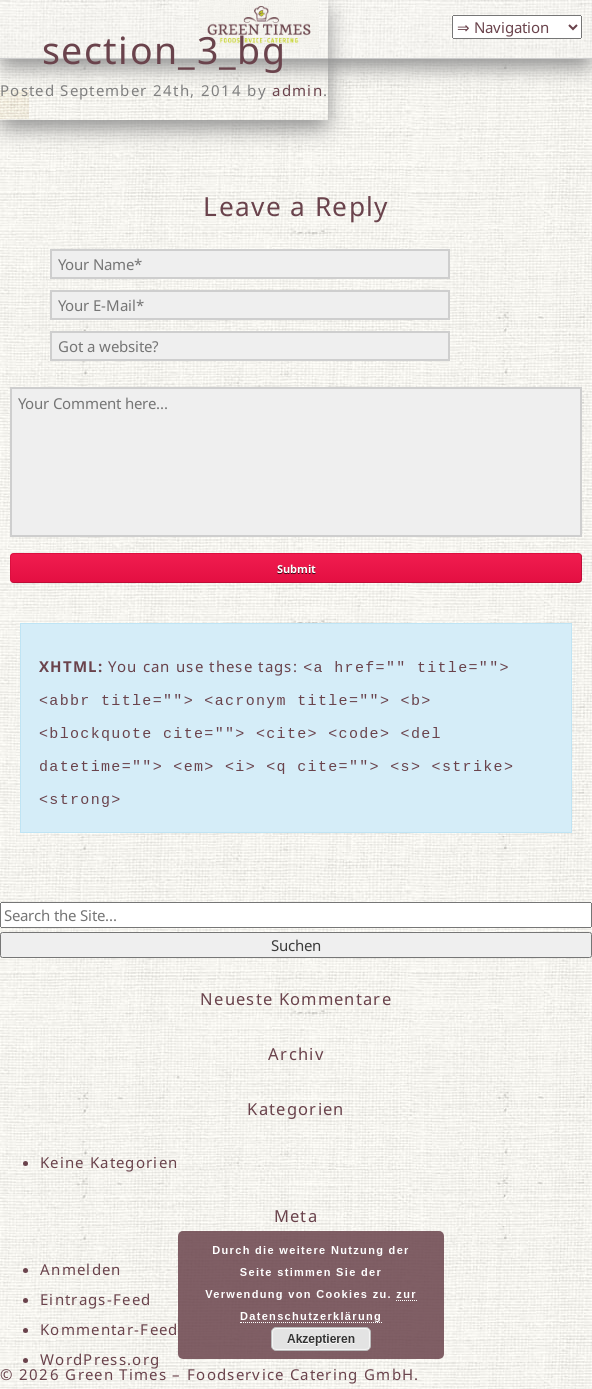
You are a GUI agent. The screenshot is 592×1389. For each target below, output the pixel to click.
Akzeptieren (321, 1339)
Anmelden (81, 1254)
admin (297, 90)
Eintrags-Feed (95, 1284)
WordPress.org (100, 1344)
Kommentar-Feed (109, 1314)
